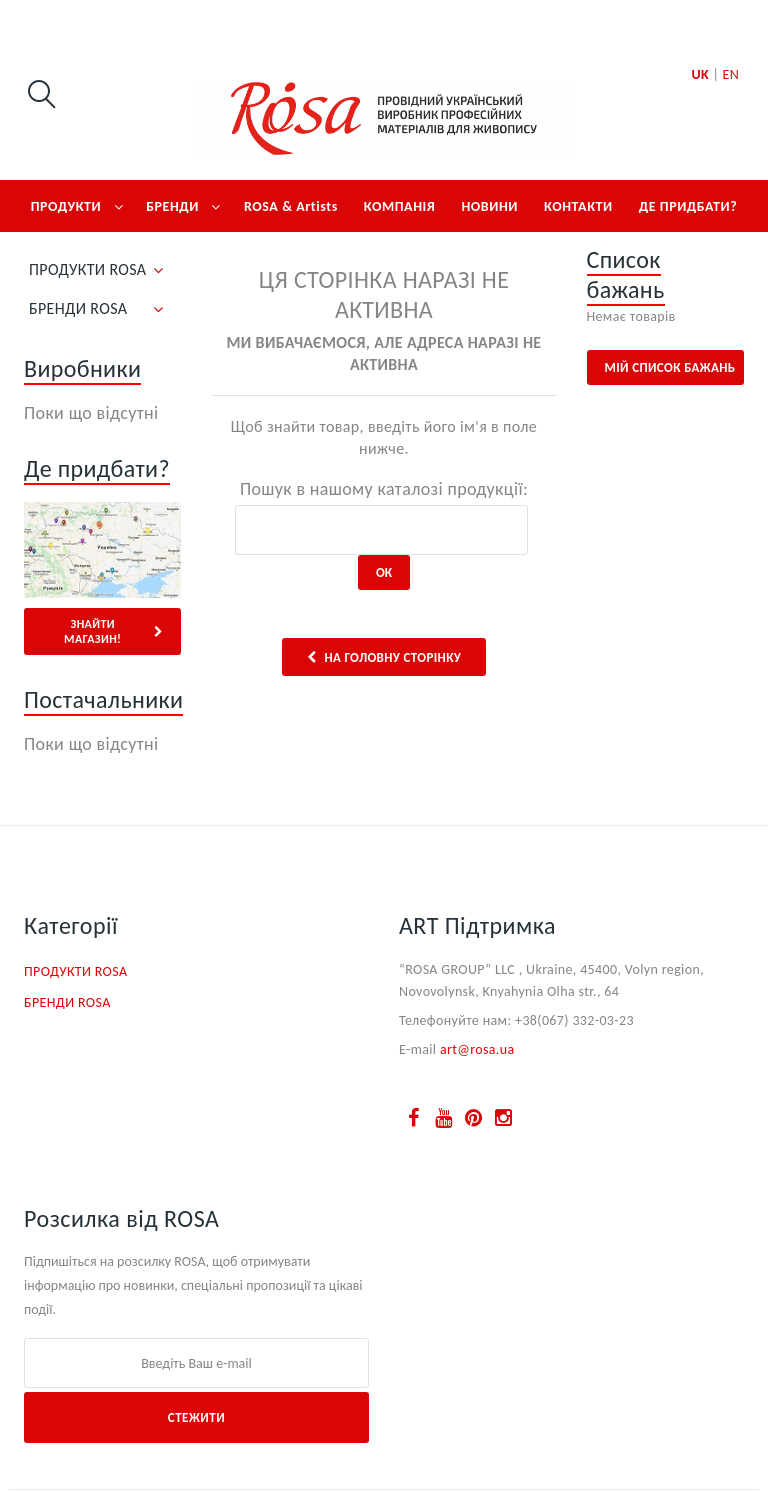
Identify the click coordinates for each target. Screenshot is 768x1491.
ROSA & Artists (291, 206)
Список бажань (626, 274)
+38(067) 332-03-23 (574, 1020)
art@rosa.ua (477, 1049)
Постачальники (103, 699)
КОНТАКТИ (578, 206)
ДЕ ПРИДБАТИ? (688, 206)
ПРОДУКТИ (66, 206)
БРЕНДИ (172, 206)
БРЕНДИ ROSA (78, 308)
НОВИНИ (489, 206)
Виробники (82, 368)
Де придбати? (97, 468)
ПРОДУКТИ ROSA (87, 269)
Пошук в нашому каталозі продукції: (384, 489)
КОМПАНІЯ (400, 206)
